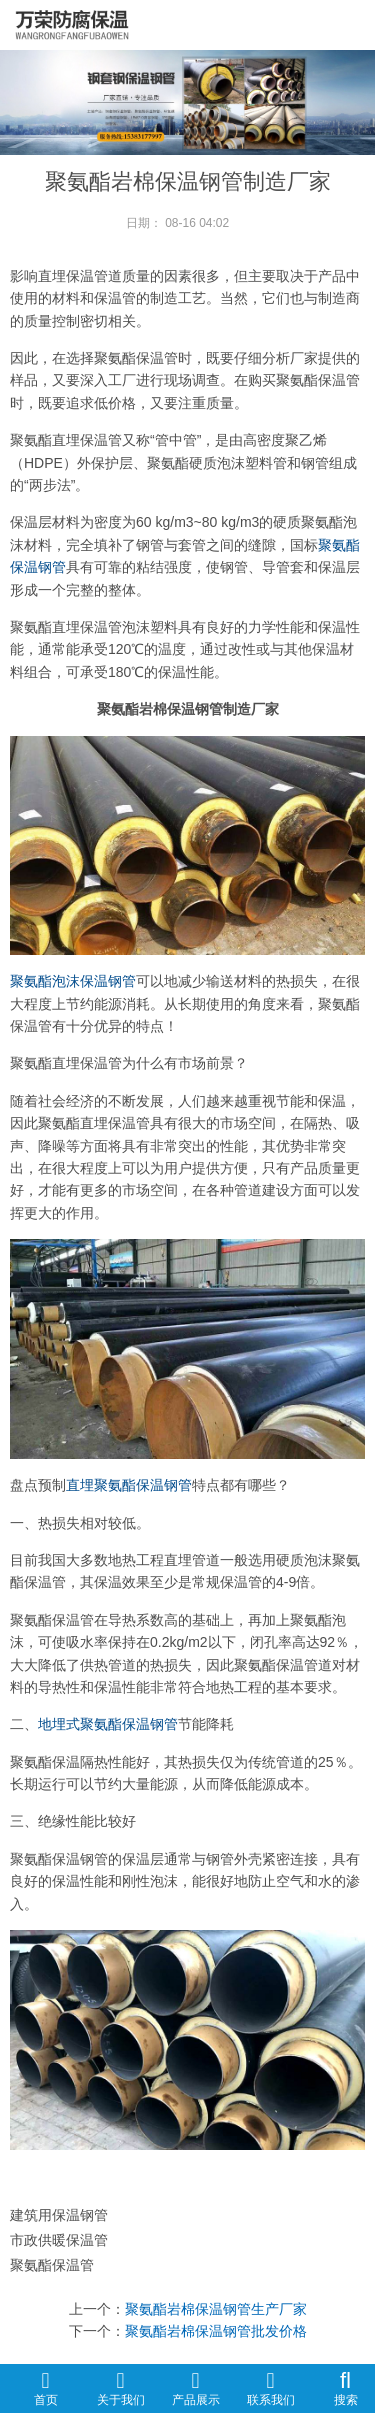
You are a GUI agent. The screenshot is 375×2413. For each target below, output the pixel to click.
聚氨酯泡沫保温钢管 (73, 981)
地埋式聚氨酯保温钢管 (108, 1724)
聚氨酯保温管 (52, 2265)
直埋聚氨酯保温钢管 (129, 1485)
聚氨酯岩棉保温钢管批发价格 (216, 2331)
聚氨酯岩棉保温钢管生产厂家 (216, 2309)
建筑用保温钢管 (59, 2215)
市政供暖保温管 (59, 2240)
